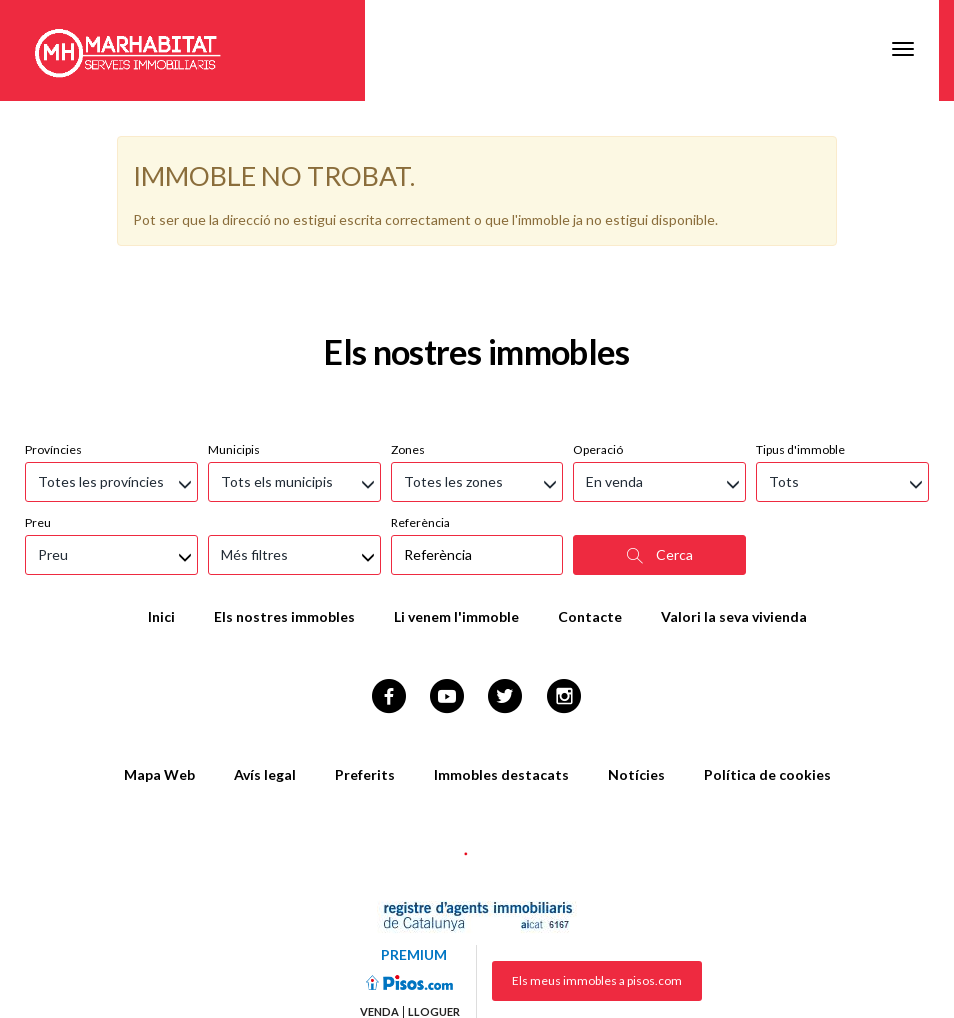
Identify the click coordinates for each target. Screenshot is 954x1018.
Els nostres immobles (284, 515)
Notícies (636, 673)
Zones (408, 348)
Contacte (590, 515)
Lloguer (434, 911)
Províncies (53, 348)
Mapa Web (159, 673)
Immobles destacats (501, 673)
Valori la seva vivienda (734, 515)
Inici (161, 515)
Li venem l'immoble (456, 515)
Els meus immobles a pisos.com (597, 879)
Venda (379, 911)
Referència (420, 421)
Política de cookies (767, 673)
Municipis (234, 348)
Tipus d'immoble (800, 348)
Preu (38, 421)
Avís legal (265, 673)
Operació (598, 348)
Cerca (660, 454)
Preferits (365, 673)
